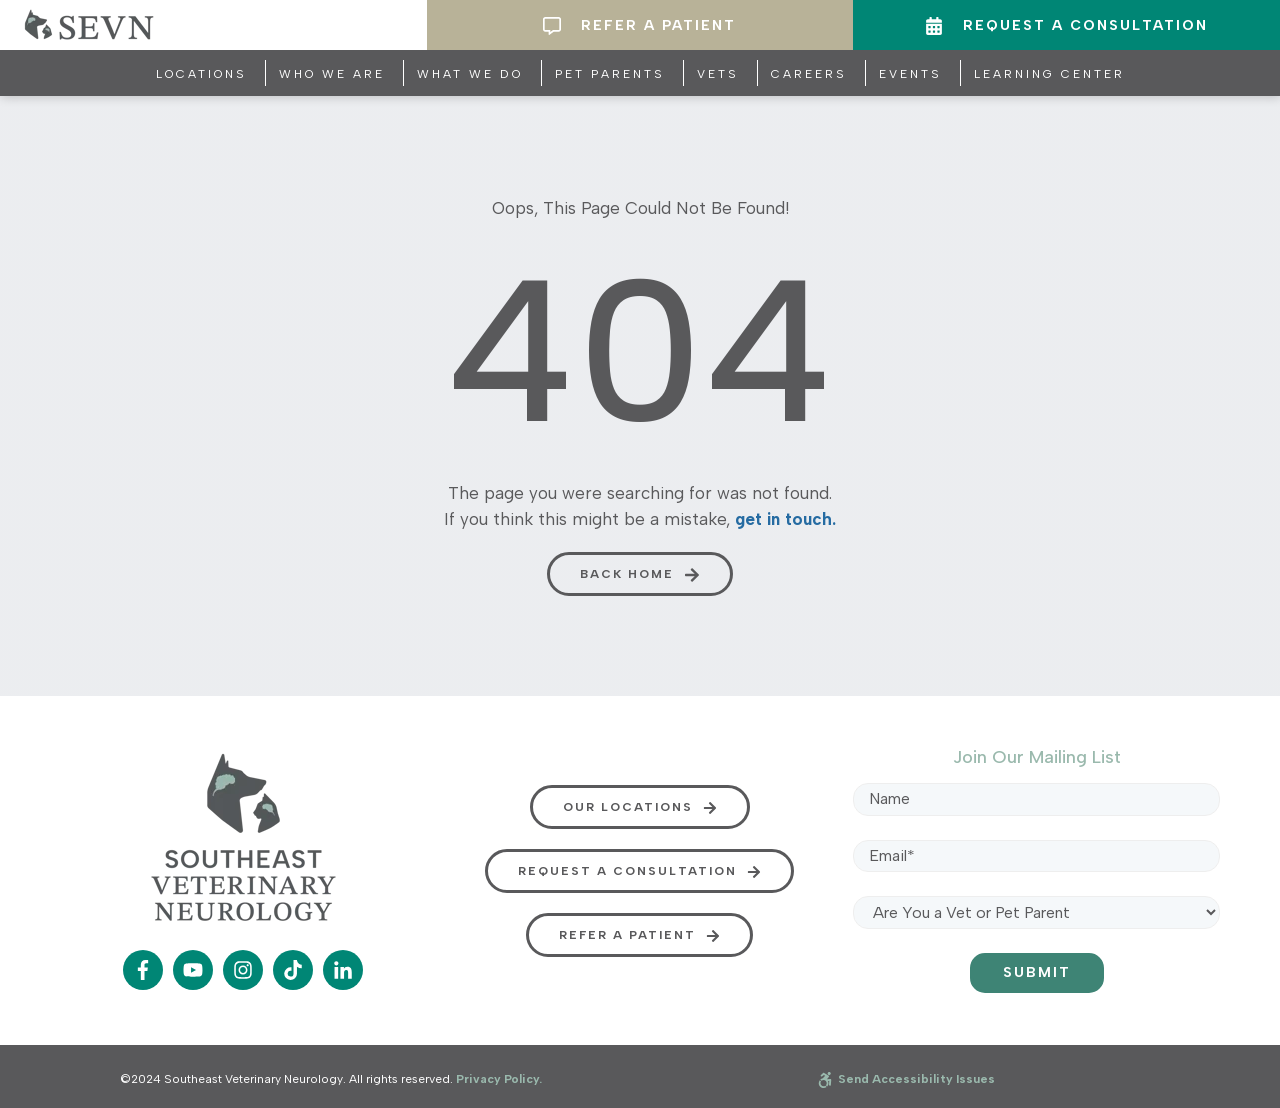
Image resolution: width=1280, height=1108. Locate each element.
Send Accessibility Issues (906, 1079)
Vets (718, 74)
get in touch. (785, 519)
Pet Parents (610, 74)
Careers (809, 74)
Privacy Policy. (499, 1079)
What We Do (470, 74)
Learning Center (1049, 74)
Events (910, 74)
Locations (201, 74)
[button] (640, 574)
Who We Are (332, 74)
